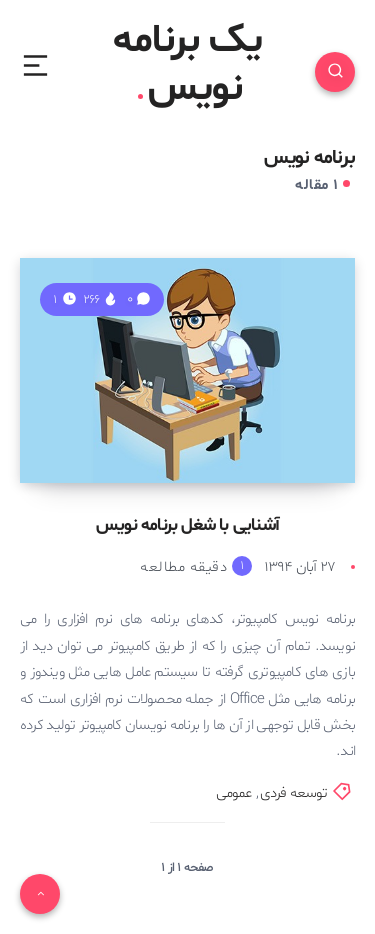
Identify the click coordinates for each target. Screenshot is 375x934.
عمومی (234, 793)
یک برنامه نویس (187, 66)
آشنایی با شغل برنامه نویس (187, 525)
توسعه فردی (294, 793)
